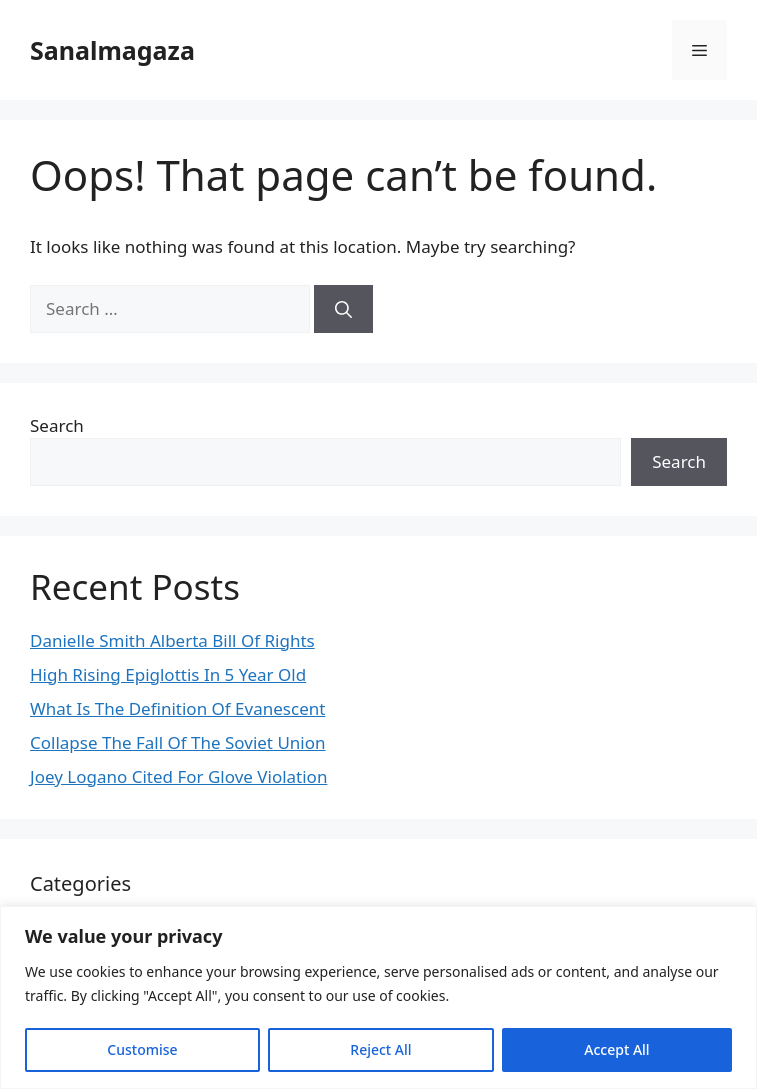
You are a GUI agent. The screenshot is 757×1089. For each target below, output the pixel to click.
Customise (142, 1049)
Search (57, 425)
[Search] (343, 309)
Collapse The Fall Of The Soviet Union (178, 742)
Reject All (380, 1049)
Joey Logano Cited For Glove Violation (178, 776)
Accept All (616, 1049)
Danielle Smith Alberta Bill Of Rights (172, 640)
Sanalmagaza (112, 50)
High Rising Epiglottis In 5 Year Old (168, 674)
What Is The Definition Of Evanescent (177, 708)
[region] (378, 997)
